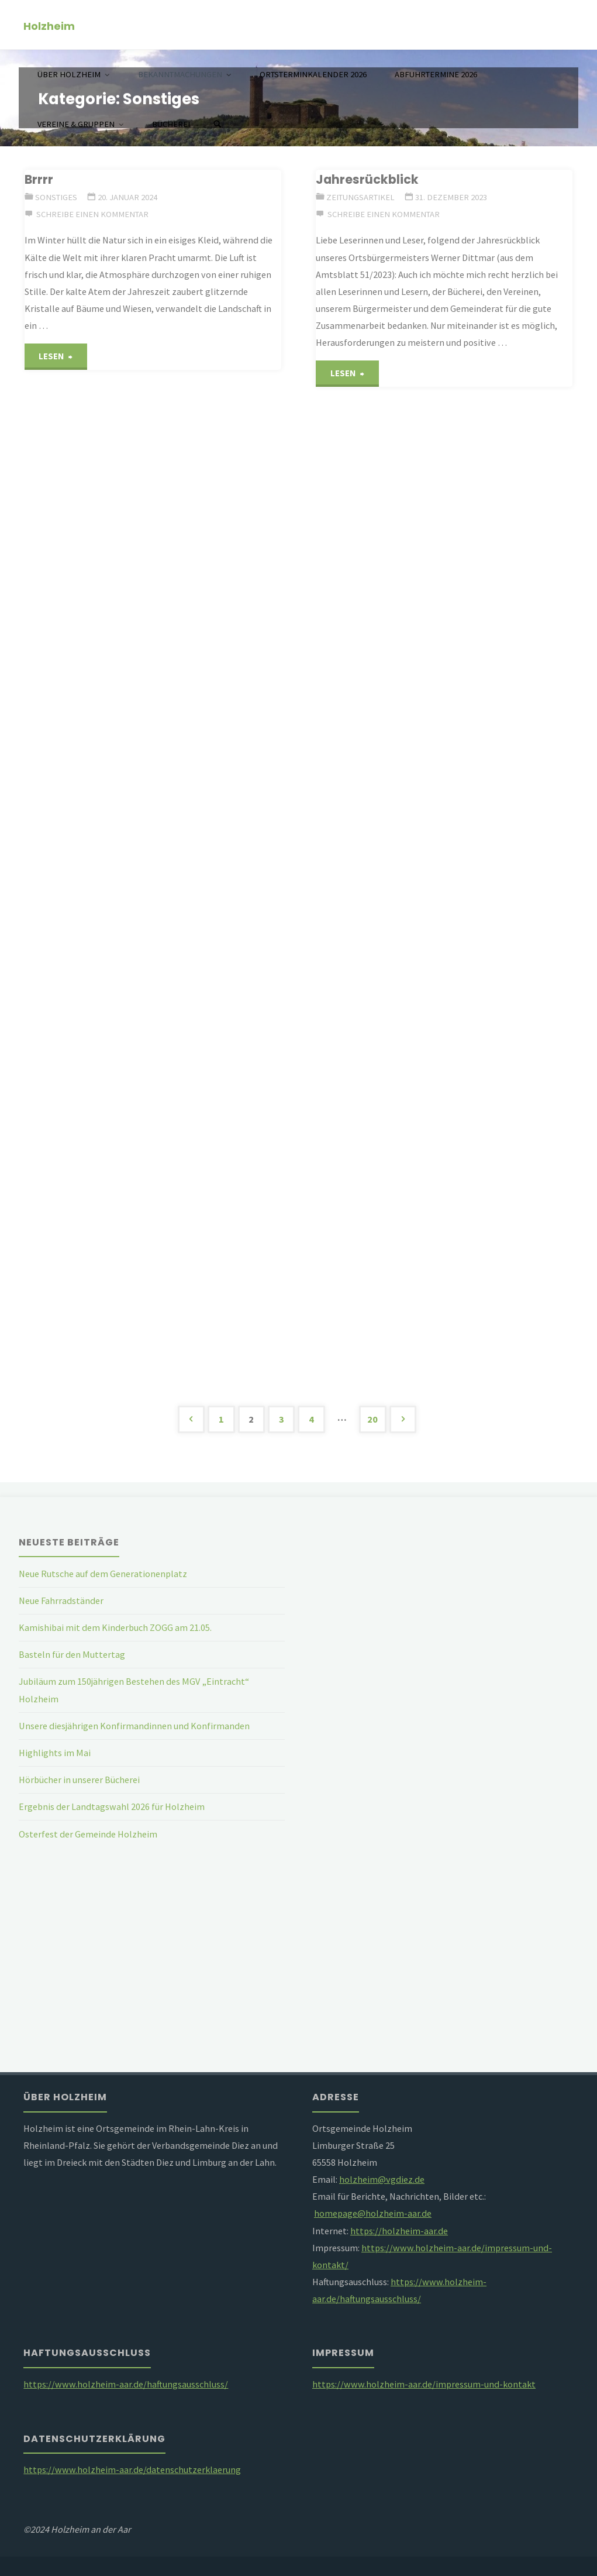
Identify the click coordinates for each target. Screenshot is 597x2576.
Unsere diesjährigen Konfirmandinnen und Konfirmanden (134, 1726)
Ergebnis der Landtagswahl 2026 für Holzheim (112, 1806)
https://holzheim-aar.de (399, 2231)
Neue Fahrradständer (61, 1600)
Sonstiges (56, 197)
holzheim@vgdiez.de (382, 2179)
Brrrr (39, 179)
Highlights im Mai (55, 1752)
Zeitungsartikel (360, 197)
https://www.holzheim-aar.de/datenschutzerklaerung (132, 2469)
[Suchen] (217, 124)
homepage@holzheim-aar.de (373, 2213)
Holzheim (49, 25)
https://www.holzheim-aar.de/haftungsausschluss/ (125, 2384)
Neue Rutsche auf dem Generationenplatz (103, 1573)
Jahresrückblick (367, 179)
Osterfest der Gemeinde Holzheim (88, 1834)
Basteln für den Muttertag (72, 1654)
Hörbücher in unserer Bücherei (79, 1779)
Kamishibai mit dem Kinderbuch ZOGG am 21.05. (115, 1627)
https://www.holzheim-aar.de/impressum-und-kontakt (424, 2384)
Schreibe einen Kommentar (92, 214)
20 (372, 1419)
